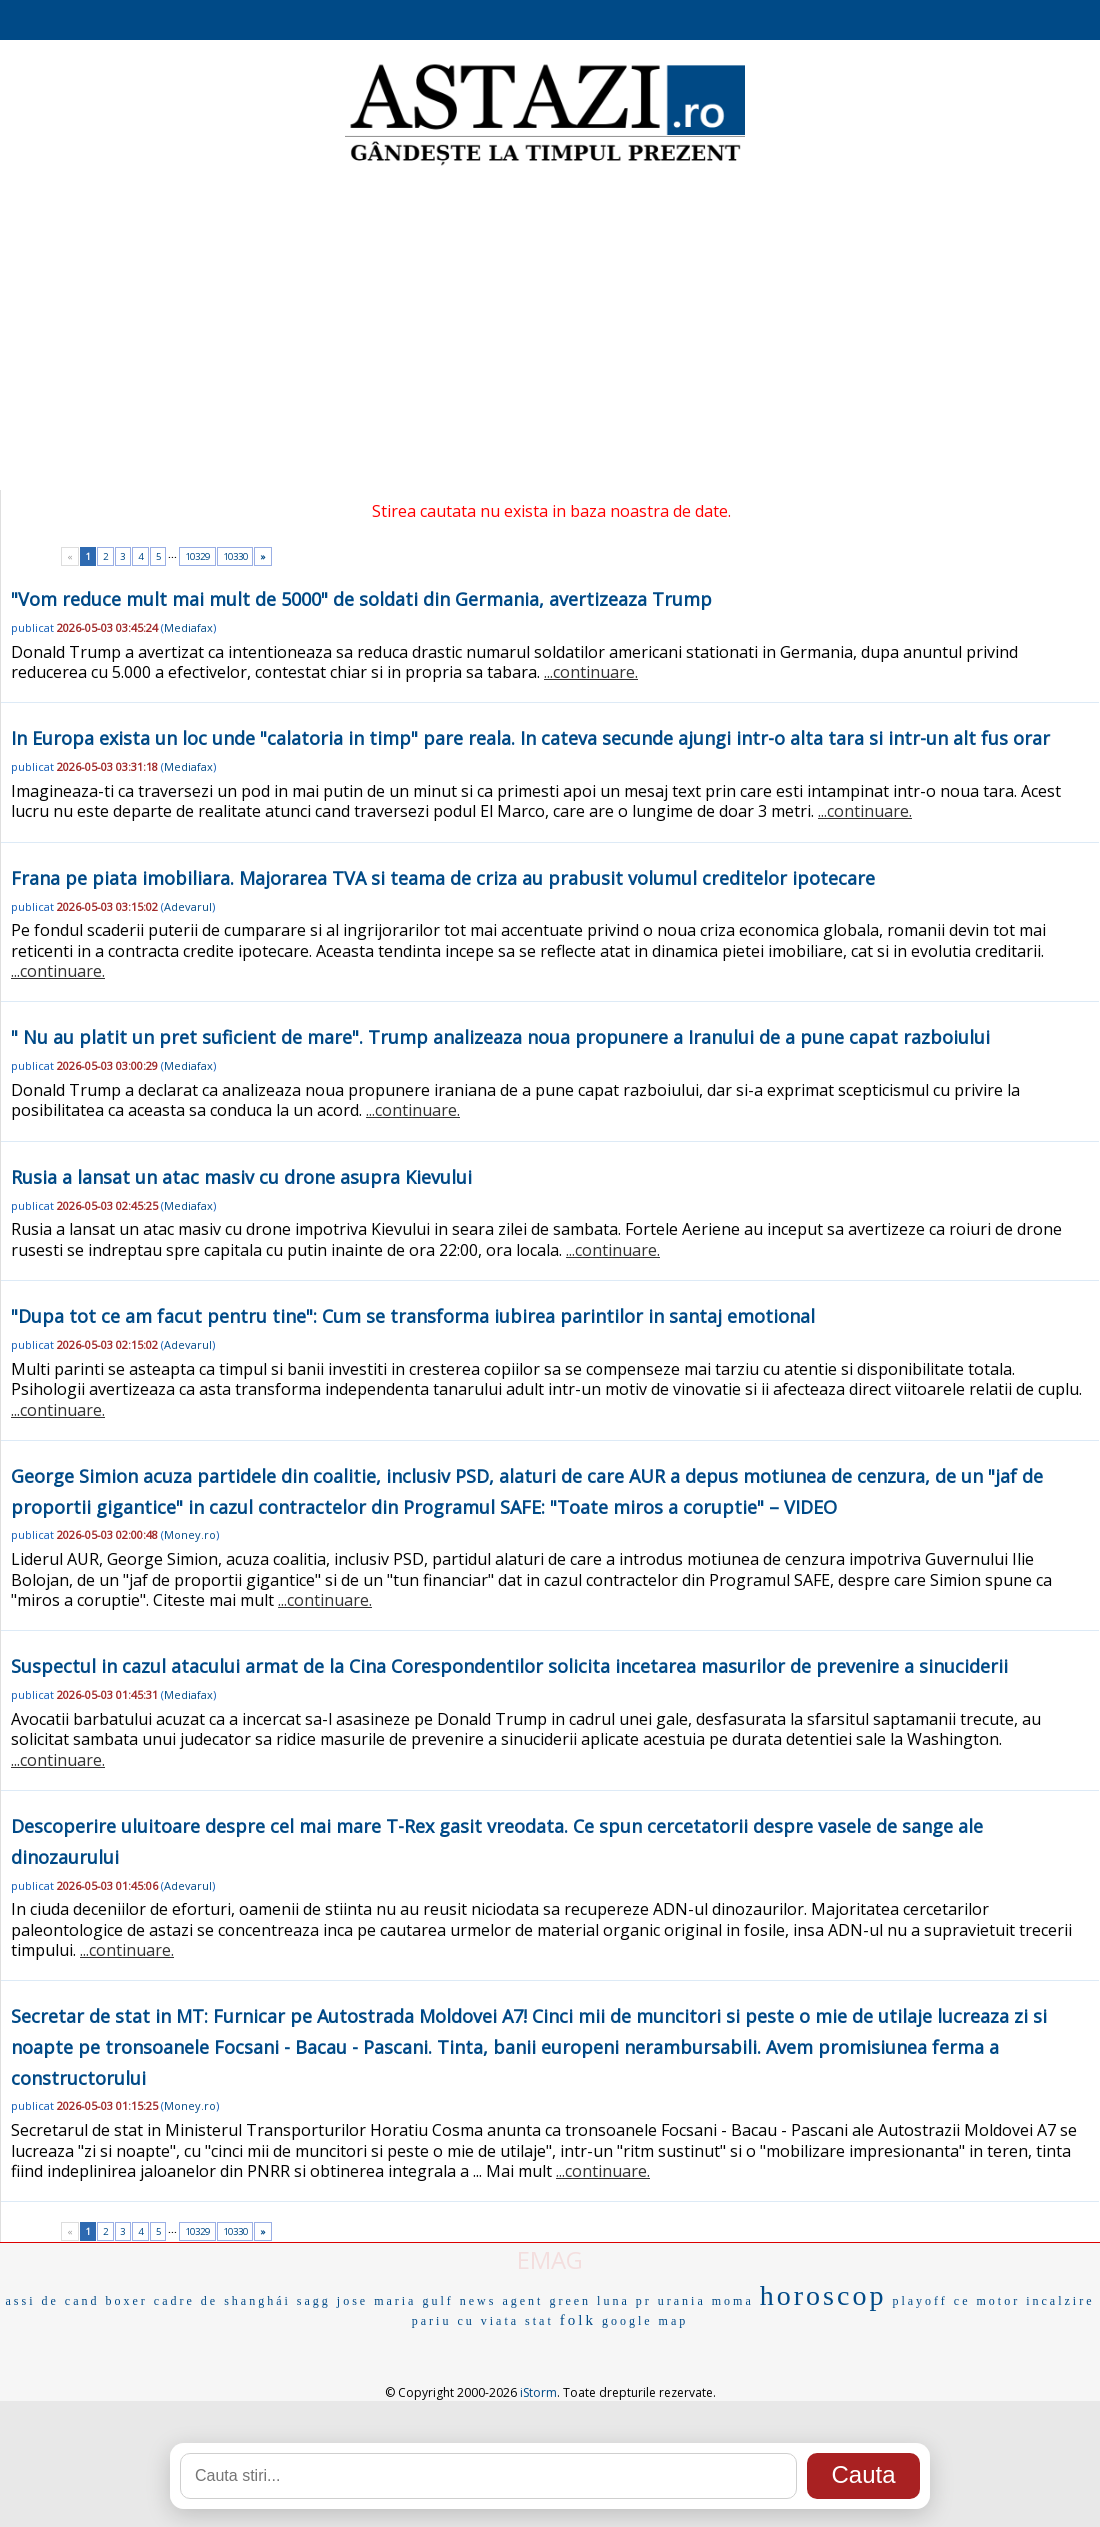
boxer (127, 2301)
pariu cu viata (465, 2321)
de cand (71, 2301)
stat (539, 2321)
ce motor (987, 2301)
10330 (235, 556)
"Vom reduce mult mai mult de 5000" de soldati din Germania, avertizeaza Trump (361, 599)
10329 (197, 556)
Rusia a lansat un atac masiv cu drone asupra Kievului (241, 1177)
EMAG (550, 2259)
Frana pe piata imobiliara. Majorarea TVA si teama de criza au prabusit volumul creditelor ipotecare (443, 878)
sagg (314, 2301)
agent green (546, 2301)
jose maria (377, 2301)
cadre (174, 2301)
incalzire (1060, 2301)
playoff (919, 2301)
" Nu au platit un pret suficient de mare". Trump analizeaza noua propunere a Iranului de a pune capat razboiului (500, 1037)
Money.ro (190, 1534)
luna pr (624, 2301)
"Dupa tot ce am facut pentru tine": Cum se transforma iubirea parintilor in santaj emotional (413, 1316)
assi (21, 2301)
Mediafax (188, 627)
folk (578, 2320)
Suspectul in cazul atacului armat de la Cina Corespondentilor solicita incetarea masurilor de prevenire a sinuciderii (509, 1666)
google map (645, 2321)
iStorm (538, 2392)
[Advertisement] (550, 330)
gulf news (459, 2301)
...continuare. (591, 672)
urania (682, 2301)
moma (733, 2301)
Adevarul (188, 906)
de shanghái (246, 2301)
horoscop (823, 2295)
